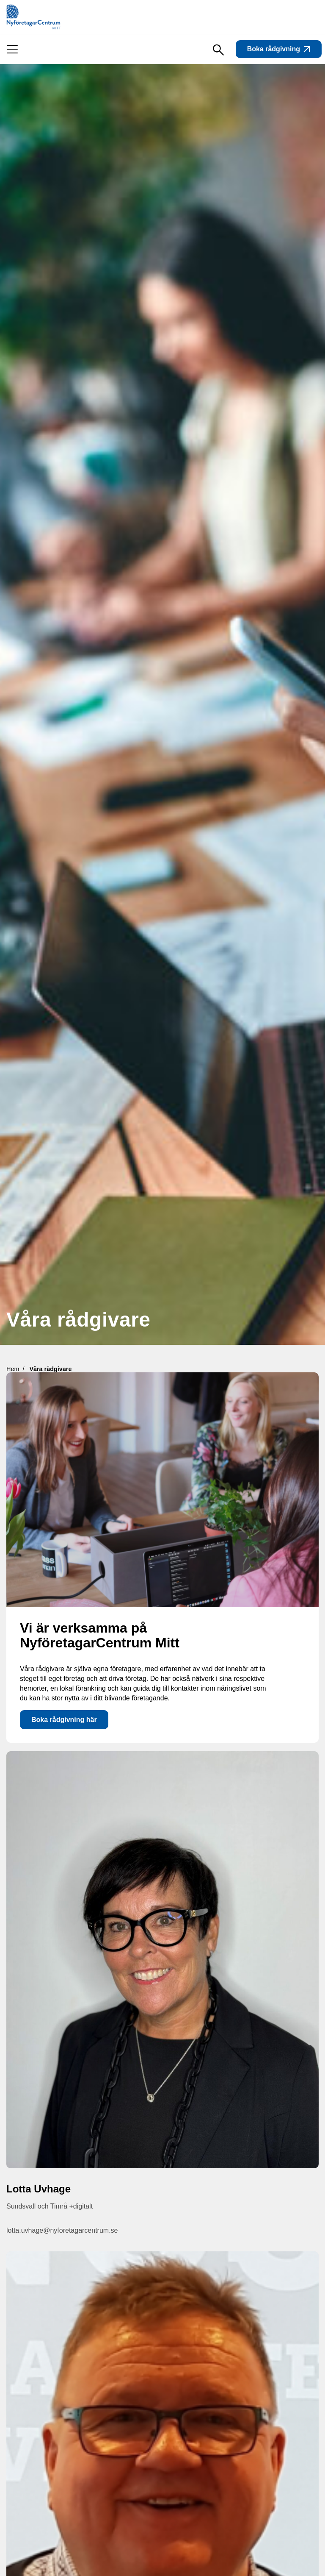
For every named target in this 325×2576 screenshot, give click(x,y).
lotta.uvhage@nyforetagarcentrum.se (62, 2230)
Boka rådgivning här (64, 1719)
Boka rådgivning (278, 49)
